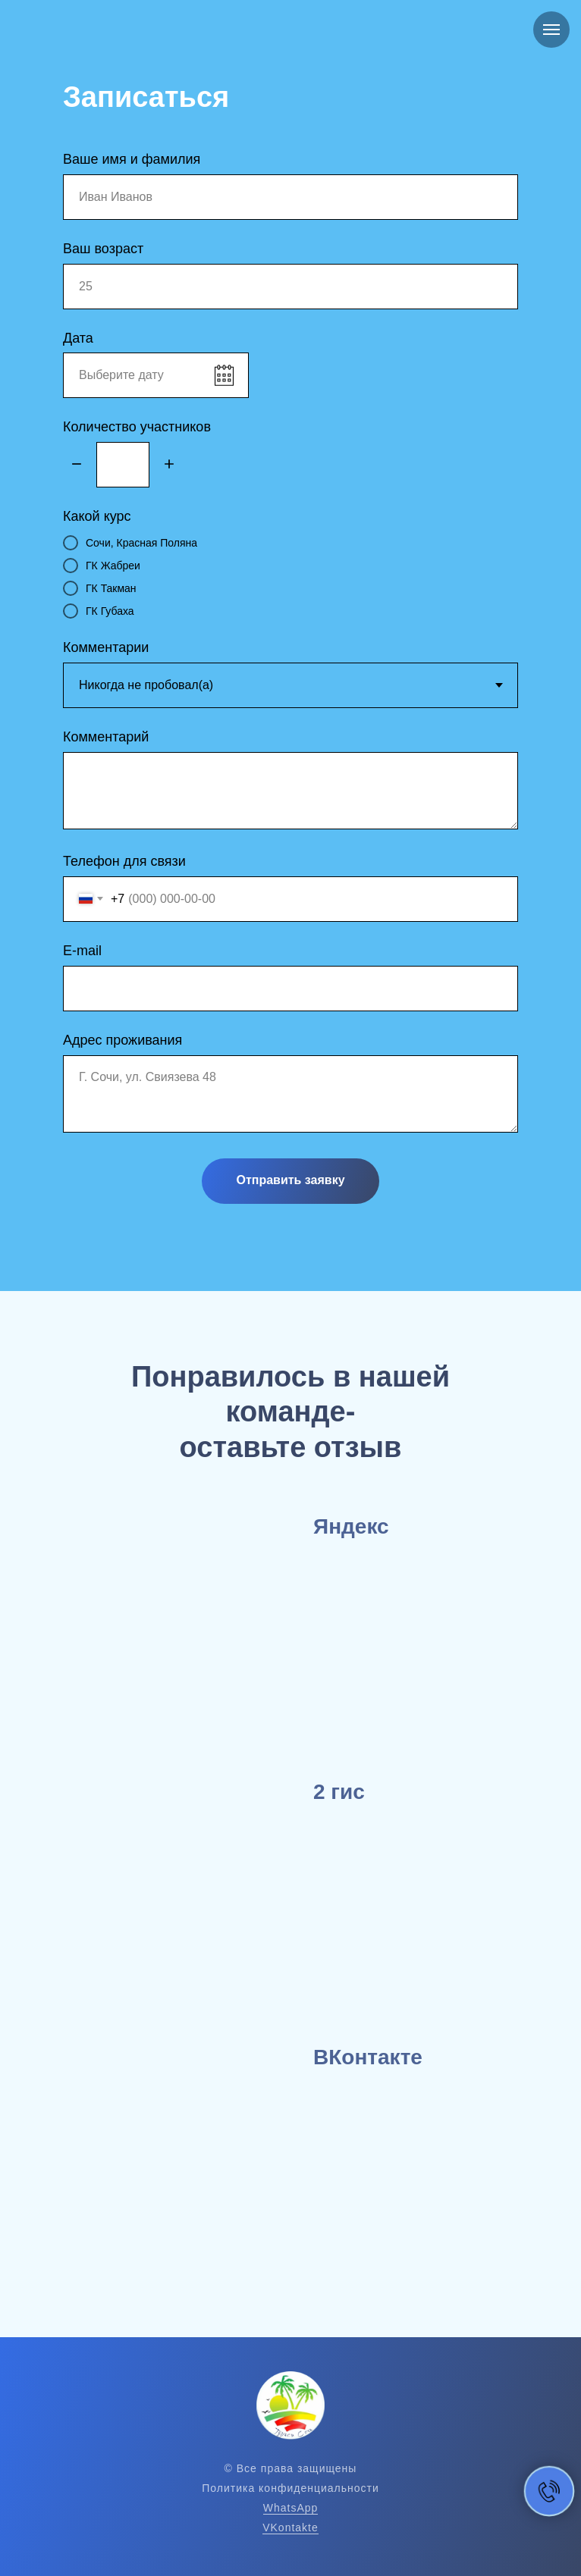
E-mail (82, 950)
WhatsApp (291, 2508)
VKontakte (290, 2527)
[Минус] (76, 465)
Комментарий (106, 736)
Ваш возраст (103, 248)
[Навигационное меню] (551, 29)
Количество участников (137, 426)
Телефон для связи (124, 861)
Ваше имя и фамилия (131, 159)
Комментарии (106, 647)
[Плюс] (169, 465)
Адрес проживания (122, 1040)
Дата (78, 338)
